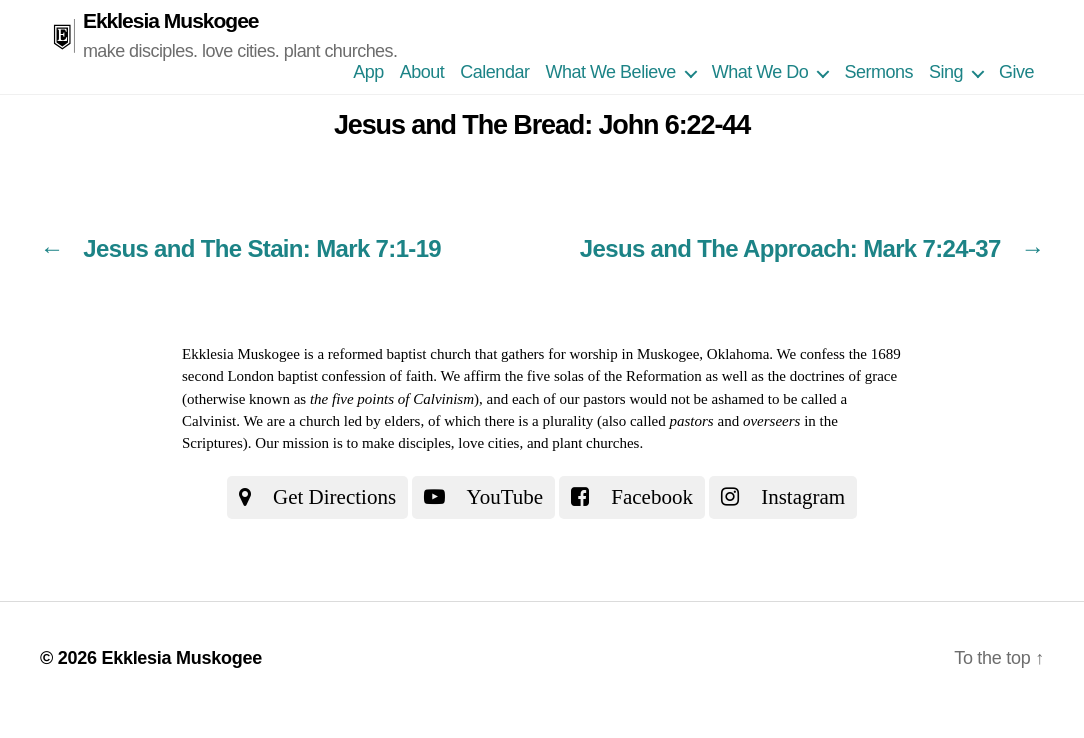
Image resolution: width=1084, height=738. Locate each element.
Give (1016, 72)
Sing (946, 72)
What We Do (760, 72)
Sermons (878, 72)
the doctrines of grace (833, 376)
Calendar (494, 72)
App (368, 72)
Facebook (632, 497)
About (422, 72)
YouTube (483, 497)
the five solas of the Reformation (603, 376)
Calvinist (209, 421)
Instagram (783, 497)
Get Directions (317, 497)
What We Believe (610, 72)
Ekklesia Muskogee (171, 20)
